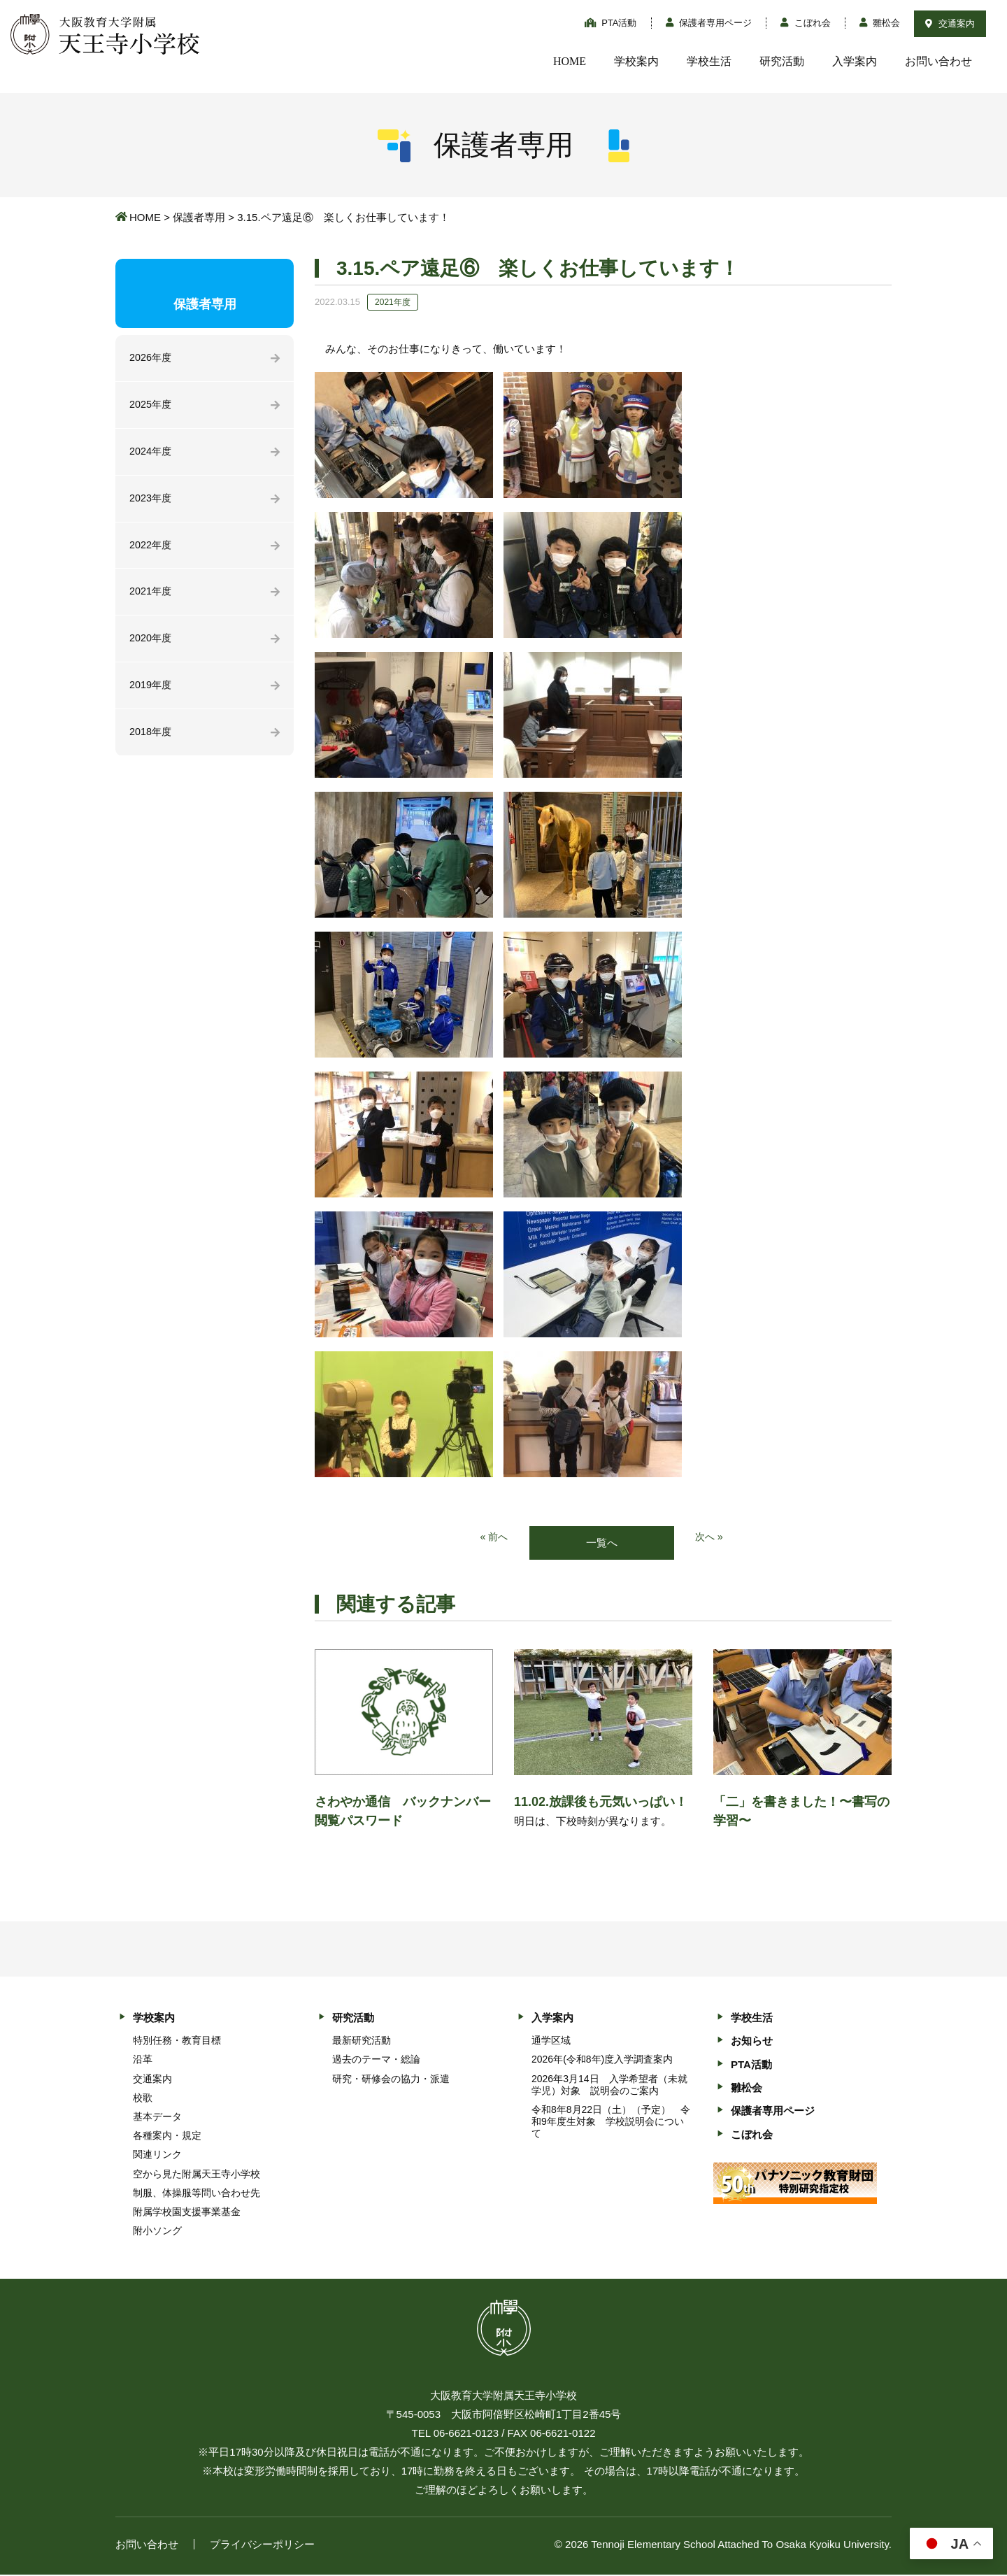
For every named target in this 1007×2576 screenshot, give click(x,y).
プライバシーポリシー (262, 2546)
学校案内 (636, 61)
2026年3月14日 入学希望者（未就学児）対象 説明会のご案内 (609, 2085)
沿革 (142, 2059)
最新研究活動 (361, 2041)
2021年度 (151, 596)
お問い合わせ (938, 61)
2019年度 (151, 691)
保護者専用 (199, 217)
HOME (569, 61)
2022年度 (151, 549)
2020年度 (151, 644)
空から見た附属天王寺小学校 (196, 2174)
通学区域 (551, 2041)
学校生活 (709, 61)
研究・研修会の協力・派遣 (391, 2079)
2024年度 (151, 454)
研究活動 (781, 61)
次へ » (710, 1538)
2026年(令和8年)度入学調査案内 (602, 2059)
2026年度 (151, 358)
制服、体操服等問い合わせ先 (196, 2193)
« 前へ (493, 1538)
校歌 (142, 2098)
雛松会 (880, 22)
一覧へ (601, 1543)
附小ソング (157, 2231)
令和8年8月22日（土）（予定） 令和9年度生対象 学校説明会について (610, 2122)
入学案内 (854, 61)
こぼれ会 (805, 22)
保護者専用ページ (709, 22)
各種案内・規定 (167, 2136)
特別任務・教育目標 (177, 2041)
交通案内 (950, 23)
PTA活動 (611, 22)
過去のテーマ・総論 (376, 2059)
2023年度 (151, 501)
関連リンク (157, 2155)
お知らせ (752, 2041)
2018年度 (151, 739)
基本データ (157, 2117)
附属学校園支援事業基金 (187, 2212)
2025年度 (151, 406)
